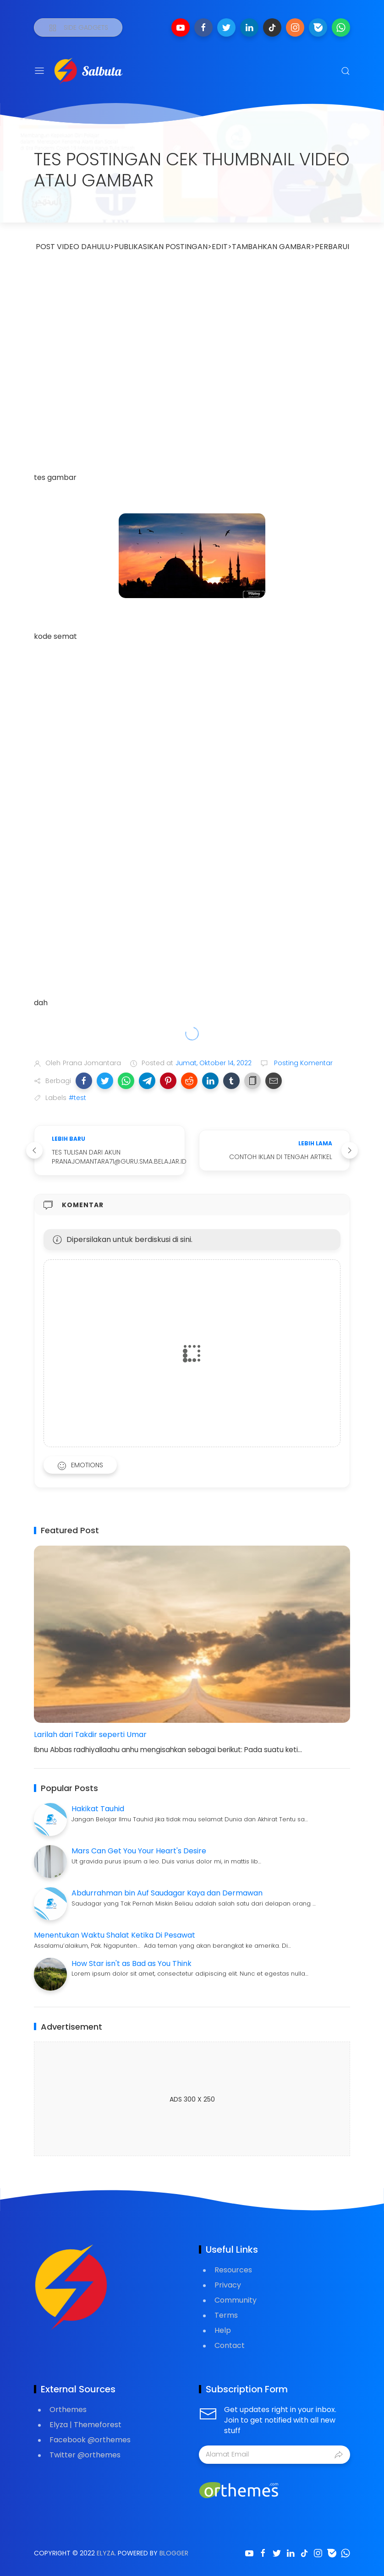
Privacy (227, 2285)
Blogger (173, 2553)
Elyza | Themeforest (85, 2424)
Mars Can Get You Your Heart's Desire (138, 1851)
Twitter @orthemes (85, 2455)
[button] (84, 1081)
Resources (233, 2270)
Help (222, 2330)
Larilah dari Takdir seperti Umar (90, 1734)
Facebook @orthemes (90, 2439)
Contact (229, 2345)
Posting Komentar (302, 1062)
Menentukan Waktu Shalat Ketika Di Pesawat (114, 1935)
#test (77, 1097)
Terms (226, 2315)
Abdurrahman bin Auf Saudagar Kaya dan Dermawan (167, 1893)
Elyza (106, 2553)
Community (235, 2300)
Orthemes (68, 2409)
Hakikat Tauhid (97, 1808)
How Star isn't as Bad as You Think (131, 1963)
